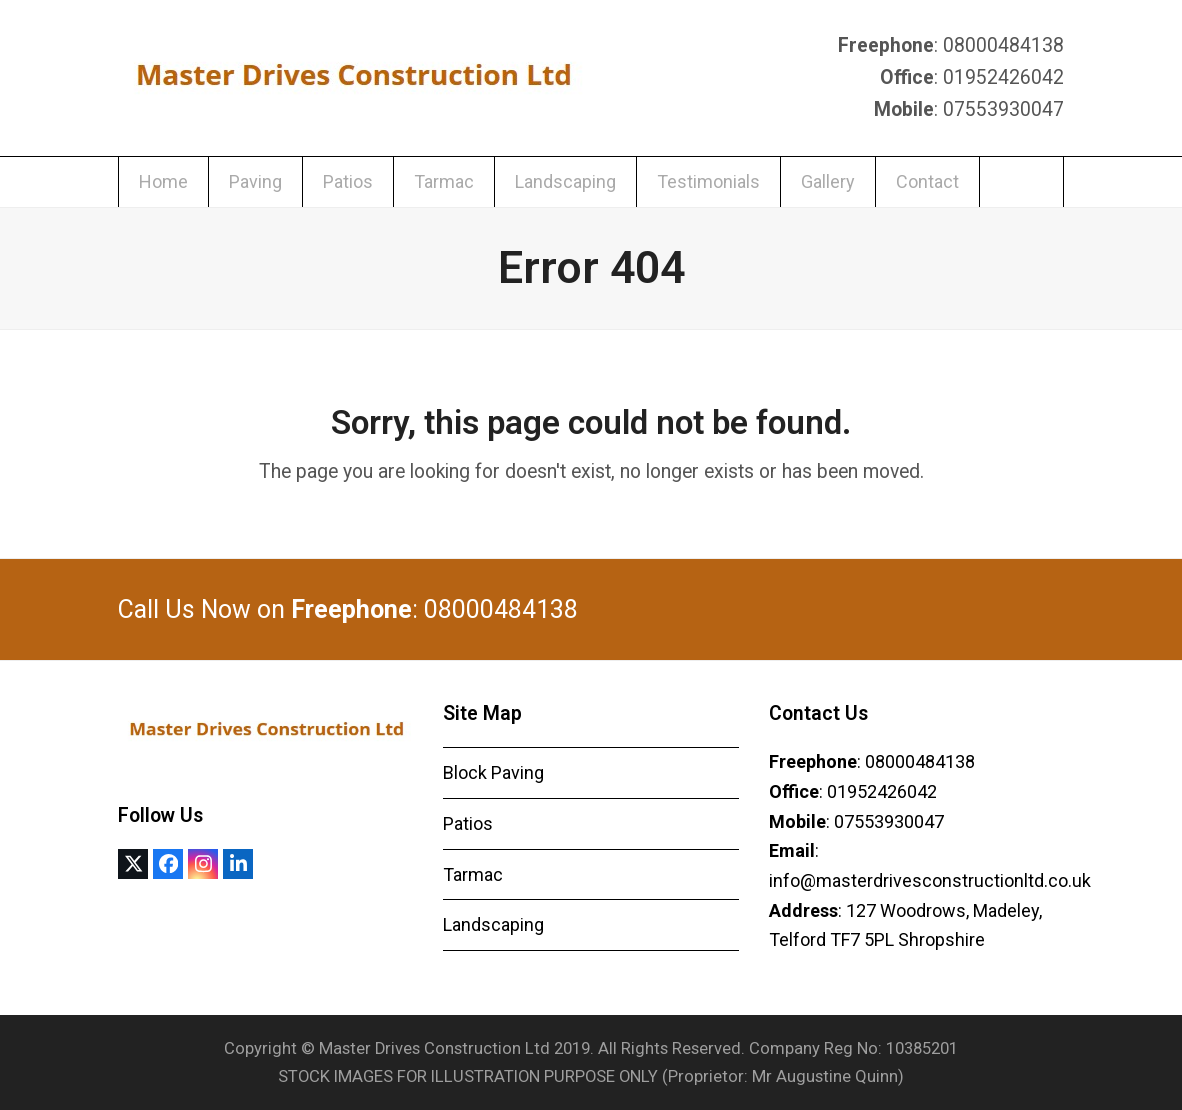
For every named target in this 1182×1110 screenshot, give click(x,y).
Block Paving (493, 772)
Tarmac (473, 874)
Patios (468, 823)
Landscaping (493, 924)
